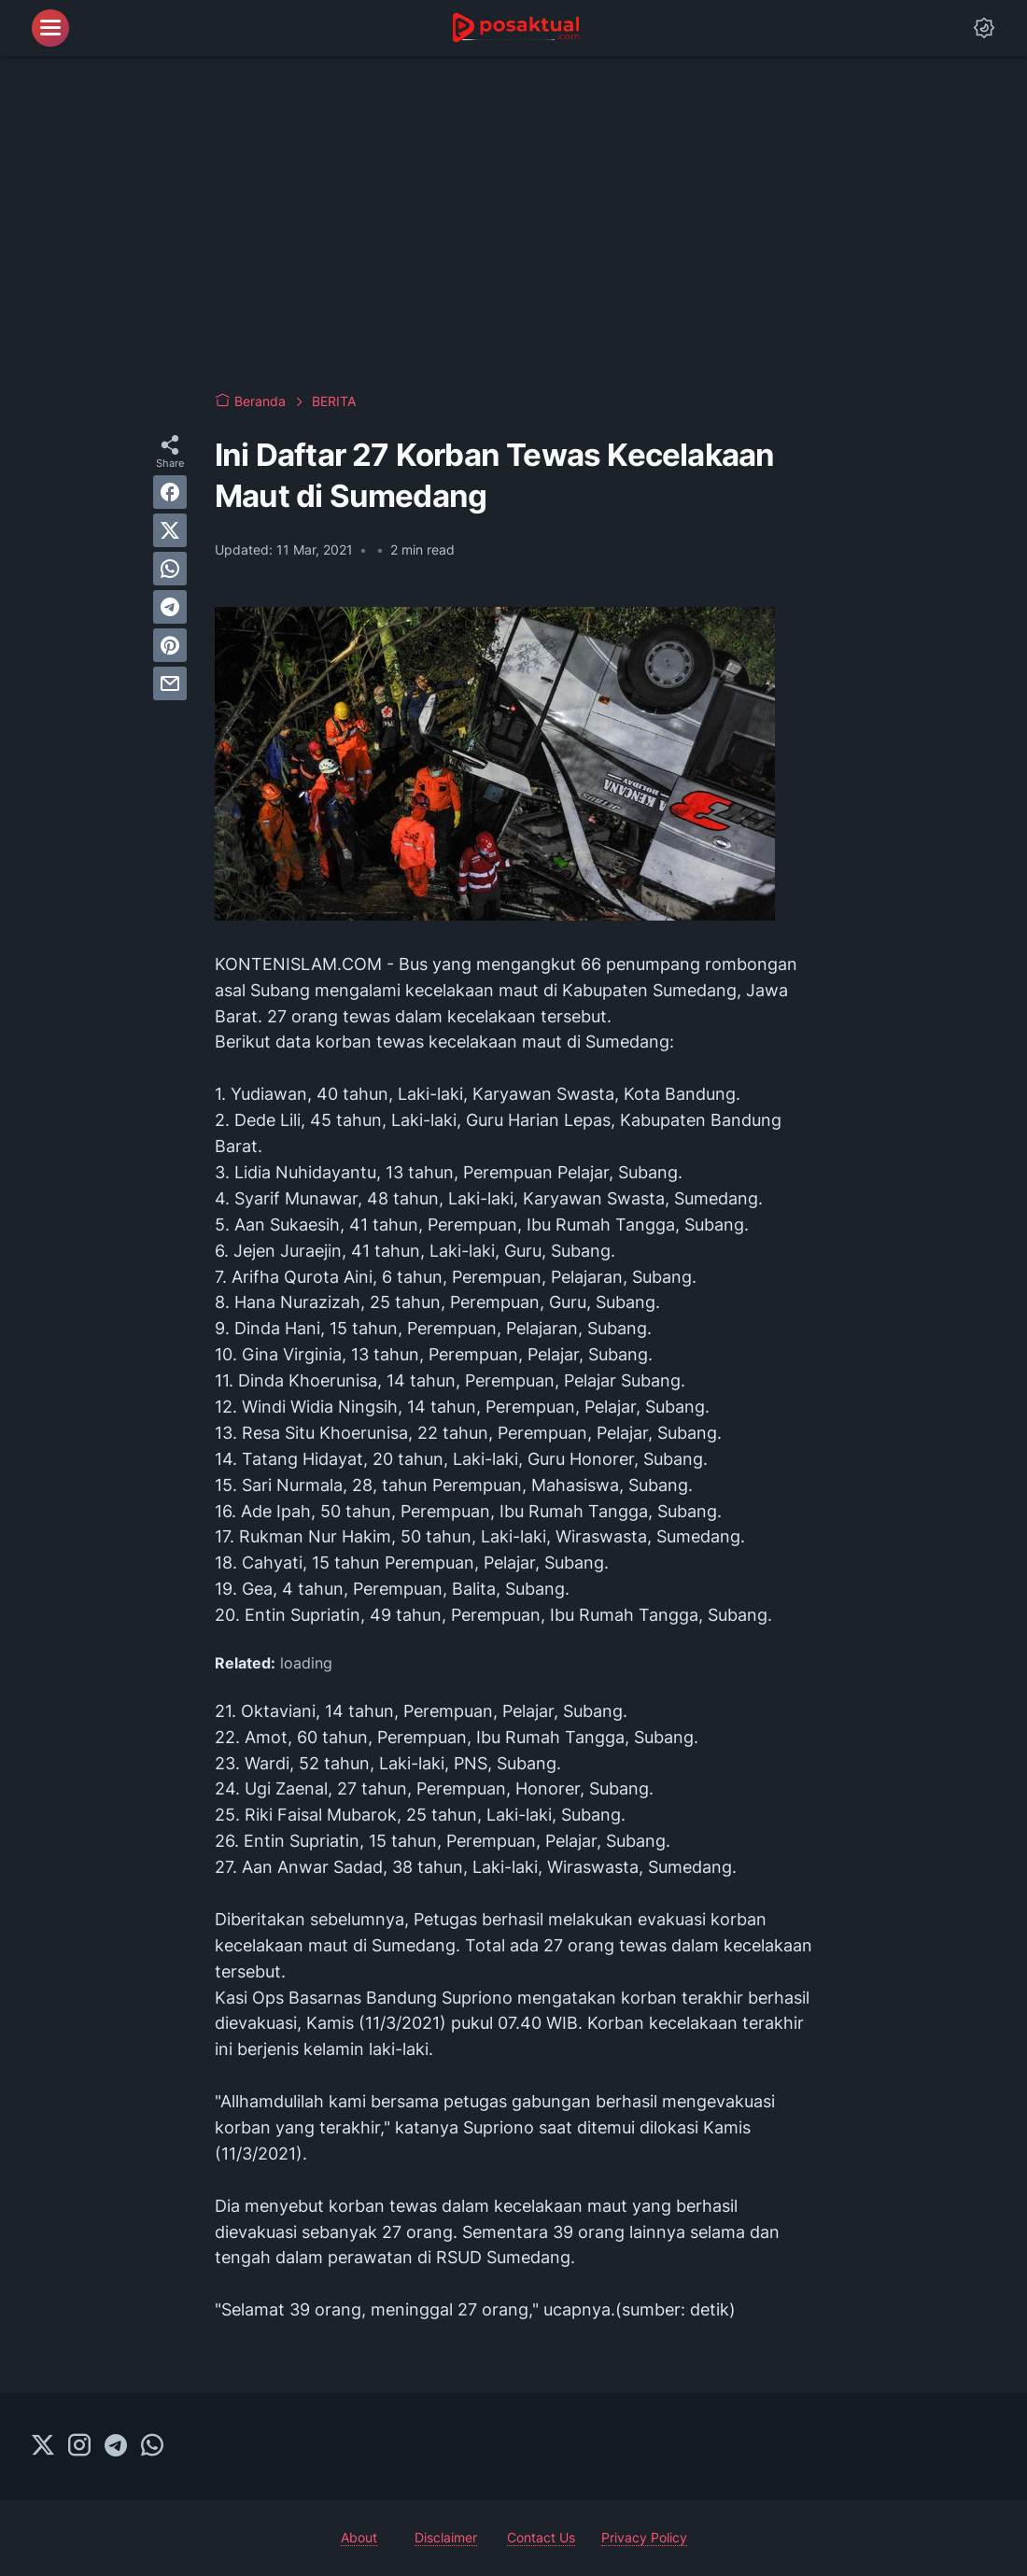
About (359, 2537)
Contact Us (541, 2537)
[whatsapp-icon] (152, 2446)
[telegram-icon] (116, 2446)
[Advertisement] (513, 224)
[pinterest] (170, 645)
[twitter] (170, 530)
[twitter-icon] (43, 2446)
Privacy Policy (644, 2537)
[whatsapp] (170, 568)
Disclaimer (446, 2537)
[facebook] (170, 492)
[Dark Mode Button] (984, 28)
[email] (170, 683)
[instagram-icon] (79, 2446)
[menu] (50, 28)
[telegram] (170, 607)
